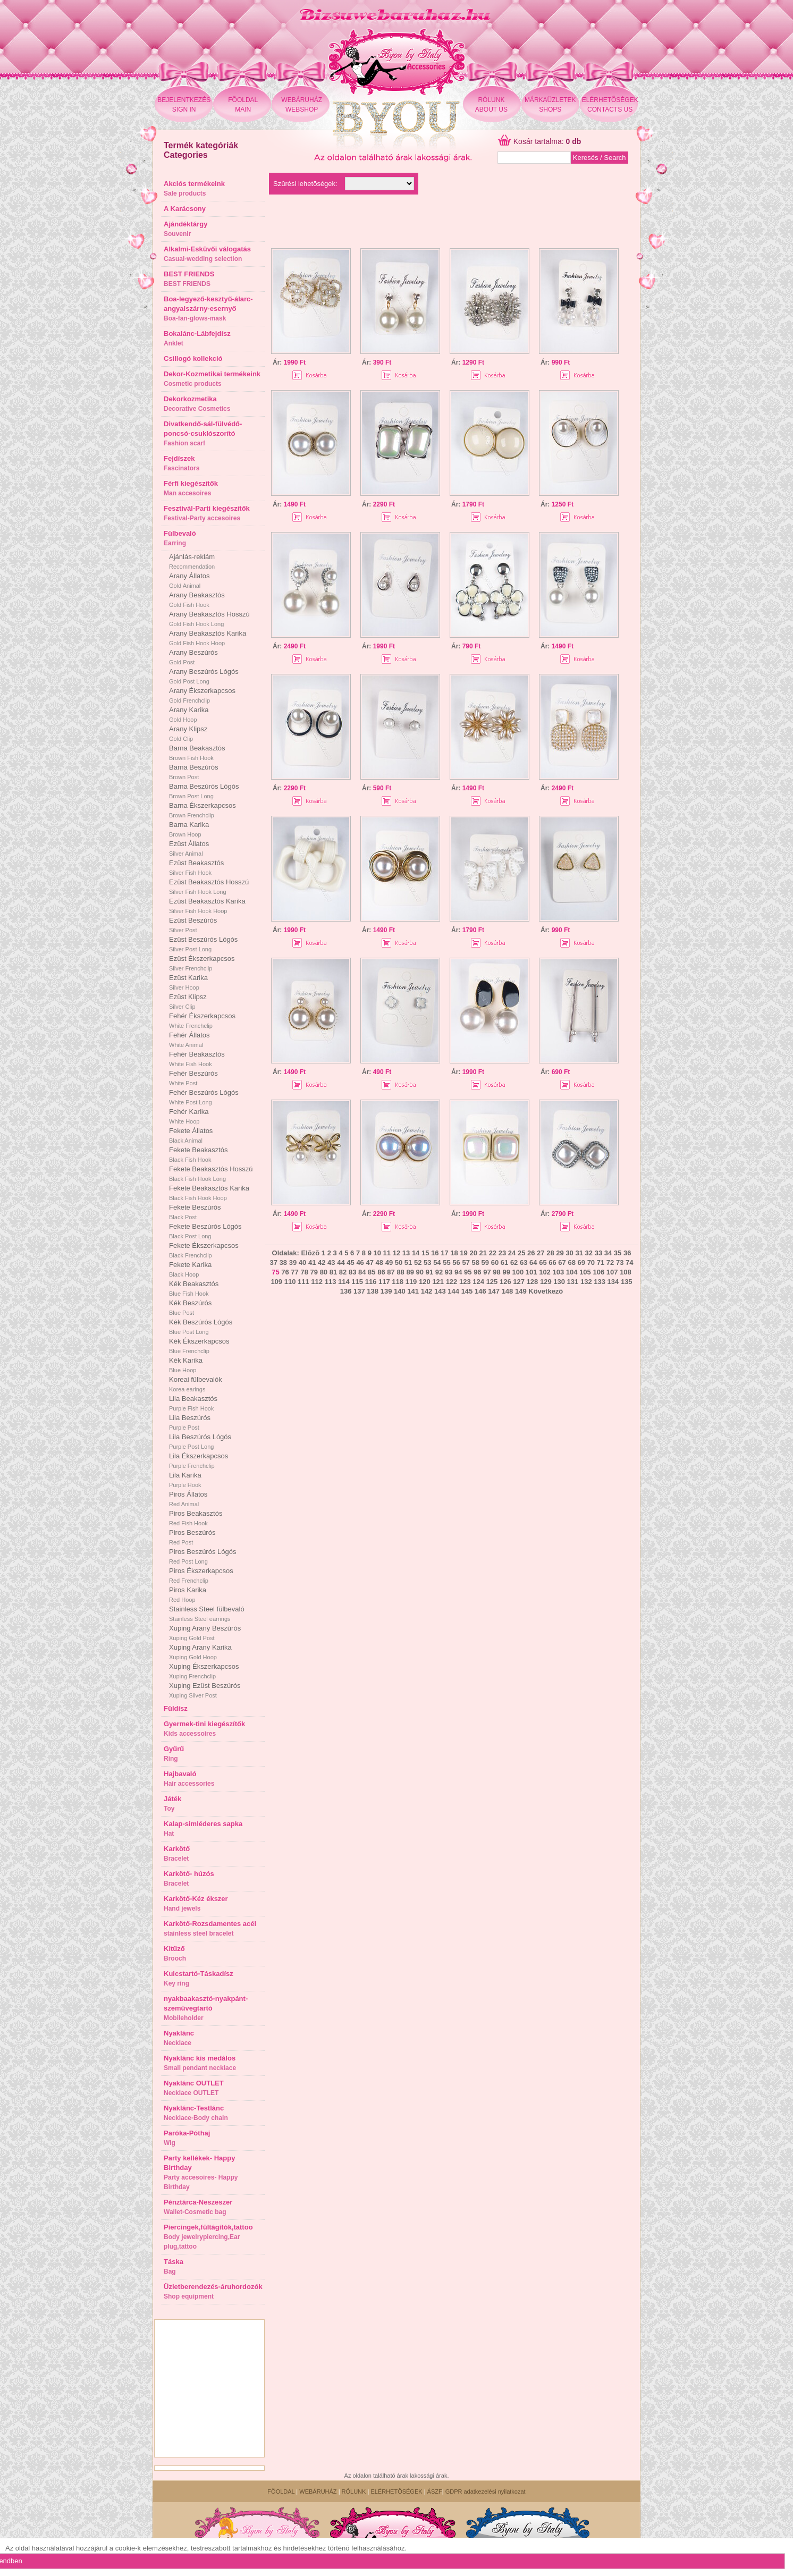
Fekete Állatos (191, 1135)
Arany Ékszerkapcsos (202, 695)
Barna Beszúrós (193, 771)
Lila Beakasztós (193, 1403)
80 (323, 1272)
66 (552, 1262)
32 (589, 1253)
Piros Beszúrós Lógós (202, 1556)
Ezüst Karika (188, 982)
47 (369, 1262)
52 (417, 1262)
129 (546, 1282)
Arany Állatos (189, 580)
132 (586, 1282)
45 (350, 1262)
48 (379, 1262)
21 (483, 1253)
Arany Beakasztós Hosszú (209, 618)
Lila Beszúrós (189, 1422)
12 (396, 1253)
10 (377, 1253)
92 (439, 1272)
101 (531, 1272)
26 (531, 1253)
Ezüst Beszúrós (193, 924)
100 (518, 1272)
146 (480, 1291)
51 (408, 1262)
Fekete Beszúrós (195, 1211)
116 (371, 1282)
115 (357, 1282)
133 (599, 1282)
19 (463, 1253)
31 (579, 1253)
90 (420, 1272)
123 (465, 1282)
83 (352, 1272)
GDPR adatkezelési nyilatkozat (485, 2491)
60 (495, 1262)
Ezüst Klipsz (188, 1001)
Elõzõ (310, 1253)
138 (372, 1291)
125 (492, 1282)
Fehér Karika (188, 1116)
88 (400, 1272)
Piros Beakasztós (195, 1517)
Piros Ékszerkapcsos (201, 1575)
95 (467, 1272)
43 (331, 1262)
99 (506, 1272)
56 (456, 1262)
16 (434, 1253)
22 (492, 1253)
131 (573, 1282)
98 (496, 1272)
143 (440, 1291)
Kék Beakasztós (193, 1288)
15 (425, 1253)
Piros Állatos (188, 1498)
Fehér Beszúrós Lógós (204, 1096)
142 (427, 1291)
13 (406, 1253)
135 (626, 1282)
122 (452, 1282)
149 (521, 1291)
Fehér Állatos (189, 1039)
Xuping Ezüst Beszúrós (204, 1690)
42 (321, 1262)
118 (397, 1282)
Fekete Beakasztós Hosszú (211, 1173)
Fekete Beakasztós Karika (209, 1192)
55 (446, 1262)
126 (505, 1282)
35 (617, 1253)
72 (610, 1262)
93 (448, 1272)
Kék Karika (186, 1364)
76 (285, 1272)
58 (475, 1262)
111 (303, 1282)
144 (453, 1291)
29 (559, 1253)
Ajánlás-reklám (192, 561)
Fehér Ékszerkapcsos (202, 1020)
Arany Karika (188, 714)
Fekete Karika (190, 1269)
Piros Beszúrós (192, 1536)
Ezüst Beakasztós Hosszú (209, 886)
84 (362, 1272)
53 (427, 1262)
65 (542, 1262)
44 (340, 1262)
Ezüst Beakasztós (196, 867)
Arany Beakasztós (197, 599)
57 (465, 1262)
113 (330, 1282)
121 (438, 1282)
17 (444, 1253)
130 (559, 1282)
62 (514, 1262)
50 (398, 1262)
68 (571, 1262)
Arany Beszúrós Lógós (204, 676)
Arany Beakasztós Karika (207, 637)
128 (532, 1282)
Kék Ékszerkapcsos (199, 1345)
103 (558, 1272)
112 (317, 1282)
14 (415, 1253)
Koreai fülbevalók (195, 1383)
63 (523, 1262)
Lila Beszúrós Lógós (200, 1441)
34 (608, 1253)
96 (477, 1272)
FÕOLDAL (280, 2491)
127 (519, 1282)
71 (600, 1262)
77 (294, 1272)
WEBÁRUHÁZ (317, 2491)
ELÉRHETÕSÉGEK (396, 2491)
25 (521, 1253)
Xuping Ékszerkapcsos (204, 1670)
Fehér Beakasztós (197, 1058)
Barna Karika (189, 829)
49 (389, 1262)
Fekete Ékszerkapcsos (204, 1250)
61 (504, 1262)
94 (458, 1272)
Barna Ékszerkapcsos (202, 809)
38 (283, 1262)
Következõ (545, 1291)
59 (485, 1262)
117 (384, 1282)
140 (400, 1291)
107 (612, 1272)
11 (387, 1253)
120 (425, 1282)
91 (429, 1272)
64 (533, 1262)
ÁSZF (434, 2491)
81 (333, 1272)
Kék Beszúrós (190, 1307)
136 (346, 1291)
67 (562, 1262)
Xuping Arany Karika (200, 1651)
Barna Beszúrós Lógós (204, 790)
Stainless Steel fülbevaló (206, 1613)
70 (591, 1262)
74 (629, 1262)
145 (467, 1291)
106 (598, 1272)
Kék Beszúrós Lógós (200, 1326)
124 (478, 1282)
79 (314, 1272)
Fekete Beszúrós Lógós (205, 1230)
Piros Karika (187, 1594)
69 (581, 1262)
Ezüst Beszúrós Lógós (203, 943)
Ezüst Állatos (189, 848)
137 (359, 1291)
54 (437, 1262)
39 (293, 1262)
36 (627, 1253)
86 (381, 1272)
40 (302, 1262)
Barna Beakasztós (197, 752)
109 (276, 1282)
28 (550, 1253)
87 (390, 1272)
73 (619, 1262)
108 (625, 1272)
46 (360, 1262)
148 (507, 1291)
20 (473, 1253)
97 (487, 1272)
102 (545, 1272)
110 (290, 1282)
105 (585, 1272)
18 (454, 1253)
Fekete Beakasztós (198, 1154)
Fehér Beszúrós (193, 1077)
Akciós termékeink (194, 188)
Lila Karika (185, 1479)
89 (410, 1272)
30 (569, 1253)
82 (343, 1272)
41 (312, 1262)
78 (304, 1272)
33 (598, 1253)
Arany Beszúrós (193, 656)
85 (371, 1272)
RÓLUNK (354, 2491)
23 (502, 1253)
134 (613, 1282)
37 (273, 1262)
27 (540, 1253)
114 (344, 1282)
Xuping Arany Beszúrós (205, 1632)
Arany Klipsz (188, 733)
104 (572, 1272)
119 (411, 1282)
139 (386, 1291)
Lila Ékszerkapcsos (198, 1460)
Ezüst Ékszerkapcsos (202, 963)
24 (512, 1253)
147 (494, 1291)
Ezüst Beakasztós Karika (207, 905)
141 (413, 1291)
